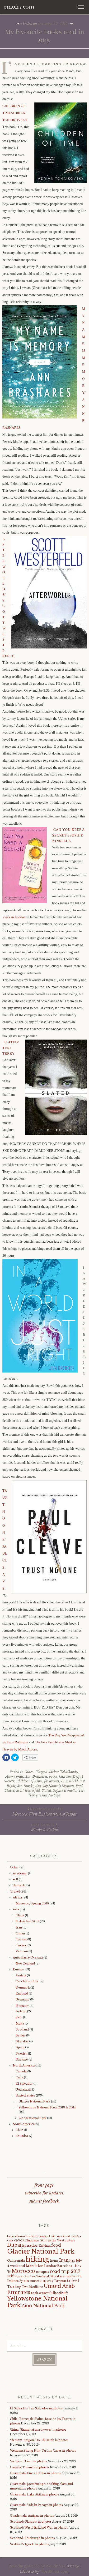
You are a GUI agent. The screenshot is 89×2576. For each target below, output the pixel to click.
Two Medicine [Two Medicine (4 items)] (32, 2287)
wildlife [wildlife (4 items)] (62, 2293)
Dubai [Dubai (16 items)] (14, 2245)
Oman (20, 1933)
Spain (20, 2047)
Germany (22, 1999)
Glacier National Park (34, 2101)
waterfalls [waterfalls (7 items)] (48, 2293)
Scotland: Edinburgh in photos (32, 2538)
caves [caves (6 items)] (19, 2240)
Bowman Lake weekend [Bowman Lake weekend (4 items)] (52, 2236)
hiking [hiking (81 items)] (37, 2259)
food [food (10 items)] (56, 2245)
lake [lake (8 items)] (30, 2265)
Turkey (21, 1945)
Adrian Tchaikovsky (63, 1772)
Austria (21, 1975)
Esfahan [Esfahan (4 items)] (45, 2245)
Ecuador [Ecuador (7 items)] (30, 2245)
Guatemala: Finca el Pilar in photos (35, 2473)
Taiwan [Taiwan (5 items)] (60, 2281)
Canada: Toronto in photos (29, 2467)
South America (24, 2124)
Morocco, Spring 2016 (32, 1903)
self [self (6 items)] (10, 2276)
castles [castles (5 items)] (76, 2236)
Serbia (20, 2035)
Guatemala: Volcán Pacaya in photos (36, 2505)
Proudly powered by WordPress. (37, 2566)
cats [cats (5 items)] (10, 2240)
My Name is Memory (58, 1786)
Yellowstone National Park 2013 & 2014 (47, 2107)
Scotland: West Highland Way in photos (39, 2527)
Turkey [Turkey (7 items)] (14, 2287)
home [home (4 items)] (54, 2260)
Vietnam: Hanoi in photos (28, 2461)
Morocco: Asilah (44, 1827)
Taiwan (21, 1939)
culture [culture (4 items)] (70, 2240)
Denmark (23, 1987)
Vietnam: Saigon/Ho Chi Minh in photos (39, 2440)
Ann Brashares (36, 1776)
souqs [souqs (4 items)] (67, 2276)
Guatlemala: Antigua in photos (32, 2515)
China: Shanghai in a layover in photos (38, 2429)
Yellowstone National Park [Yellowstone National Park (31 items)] (37, 2302)
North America (24, 2065)
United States (25, 2095)
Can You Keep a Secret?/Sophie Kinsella (68, 835)
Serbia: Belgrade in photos (29, 2544)
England (22, 1993)
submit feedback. (44, 2201)
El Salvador (24, 2083)
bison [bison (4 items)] (21, 2236)
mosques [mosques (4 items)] (42, 2272)
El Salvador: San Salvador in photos (36, 2408)
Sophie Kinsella (64, 1790)
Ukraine (22, 2059)
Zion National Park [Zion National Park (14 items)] (43, 2305)
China (20, 1915)
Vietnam (22, 1951)
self (15, 1879)
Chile (19, 2130)
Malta (20, 2023)
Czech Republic (27, 1981)
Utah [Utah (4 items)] (34, 2293)
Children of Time (29, 1781)
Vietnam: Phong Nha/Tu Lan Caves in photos (43, 2450)
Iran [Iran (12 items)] (64, 2260)
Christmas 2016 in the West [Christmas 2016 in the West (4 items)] (44, 2240)
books (53, 1776)
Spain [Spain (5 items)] (24, 2281)
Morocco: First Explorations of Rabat (44, 1811)
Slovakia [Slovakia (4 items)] (56, 2276)
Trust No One (49, 1795)
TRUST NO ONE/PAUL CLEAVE (4, 1539)
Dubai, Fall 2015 (27, 1921)
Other (28, 1772)
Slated (46, 1790)
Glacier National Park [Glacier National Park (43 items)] (41, 2251)
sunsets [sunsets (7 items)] (46, 2281)
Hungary (22, 2005)
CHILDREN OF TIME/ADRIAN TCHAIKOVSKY (15, 113)
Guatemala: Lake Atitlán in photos (34, 2494)
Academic (20, 1873)
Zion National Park (33, 2118)
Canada (21, 2071)
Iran (19, 1927)
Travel (15, 1891)
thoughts (19, 1885)
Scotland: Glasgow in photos (31, 2521)
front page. (44, 2185)
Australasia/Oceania (28, 1957)
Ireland (21, 2011)
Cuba (19, 2077)
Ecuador (22, 2136)
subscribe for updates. (44, 2193)
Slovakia (22, 2041)
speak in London (14, 917)
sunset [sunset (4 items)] (34, 2281)
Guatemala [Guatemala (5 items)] (16, 2261)
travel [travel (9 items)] (73, 2280)
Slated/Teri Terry (10, 1047)
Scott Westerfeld (28, 1790)
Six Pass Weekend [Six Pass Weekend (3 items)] (37, 2276)
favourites (51, 1781)
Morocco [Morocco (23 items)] (23, 2271)
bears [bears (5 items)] (11, 2236)
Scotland (22, 2029)
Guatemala (23, 2089)
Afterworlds (14, 1776)
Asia (16, 1909)
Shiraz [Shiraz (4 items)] (19, 2276)
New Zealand (25, 1963)
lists (38, 1786)
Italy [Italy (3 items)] (72, 2260)
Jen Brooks (25, 1786)
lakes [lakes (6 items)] (38, 2266)
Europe (18, 1969)
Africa (17, 1897)
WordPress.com (54, 2571)
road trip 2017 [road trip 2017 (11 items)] (65, 2271)
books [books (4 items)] (30, 2236)
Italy (19, 2017)
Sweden (21, 2053)
